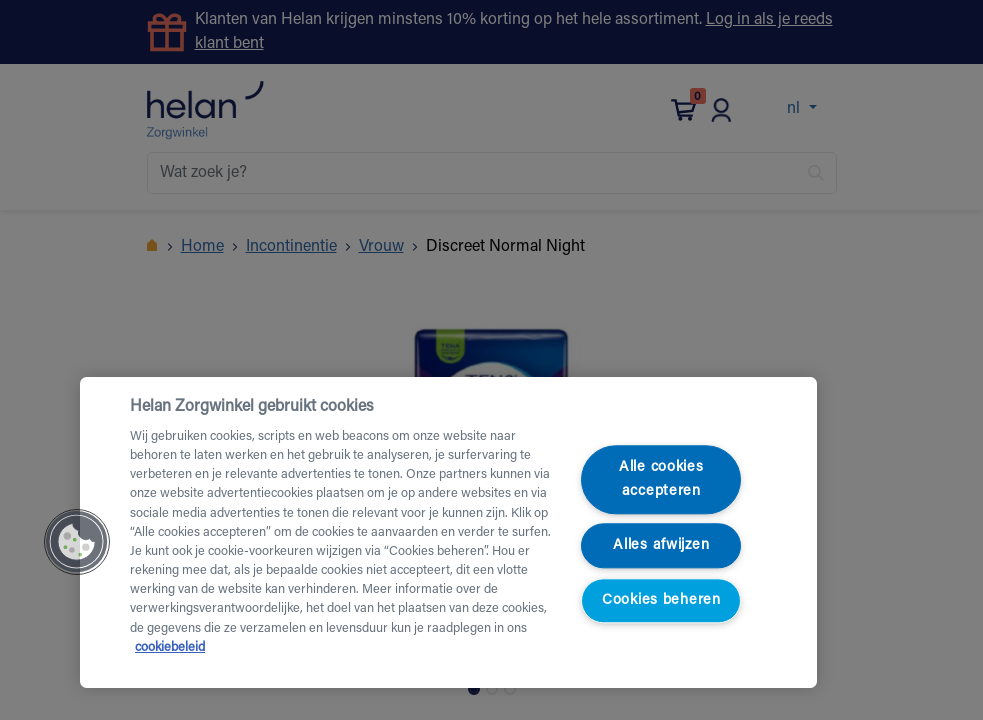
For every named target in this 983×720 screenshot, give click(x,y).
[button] (77, 542)
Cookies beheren (661, 600)
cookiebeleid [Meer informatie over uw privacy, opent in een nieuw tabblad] (170, 648)
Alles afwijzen (661, 545)
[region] (448, 532)
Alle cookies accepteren (661, 480)
